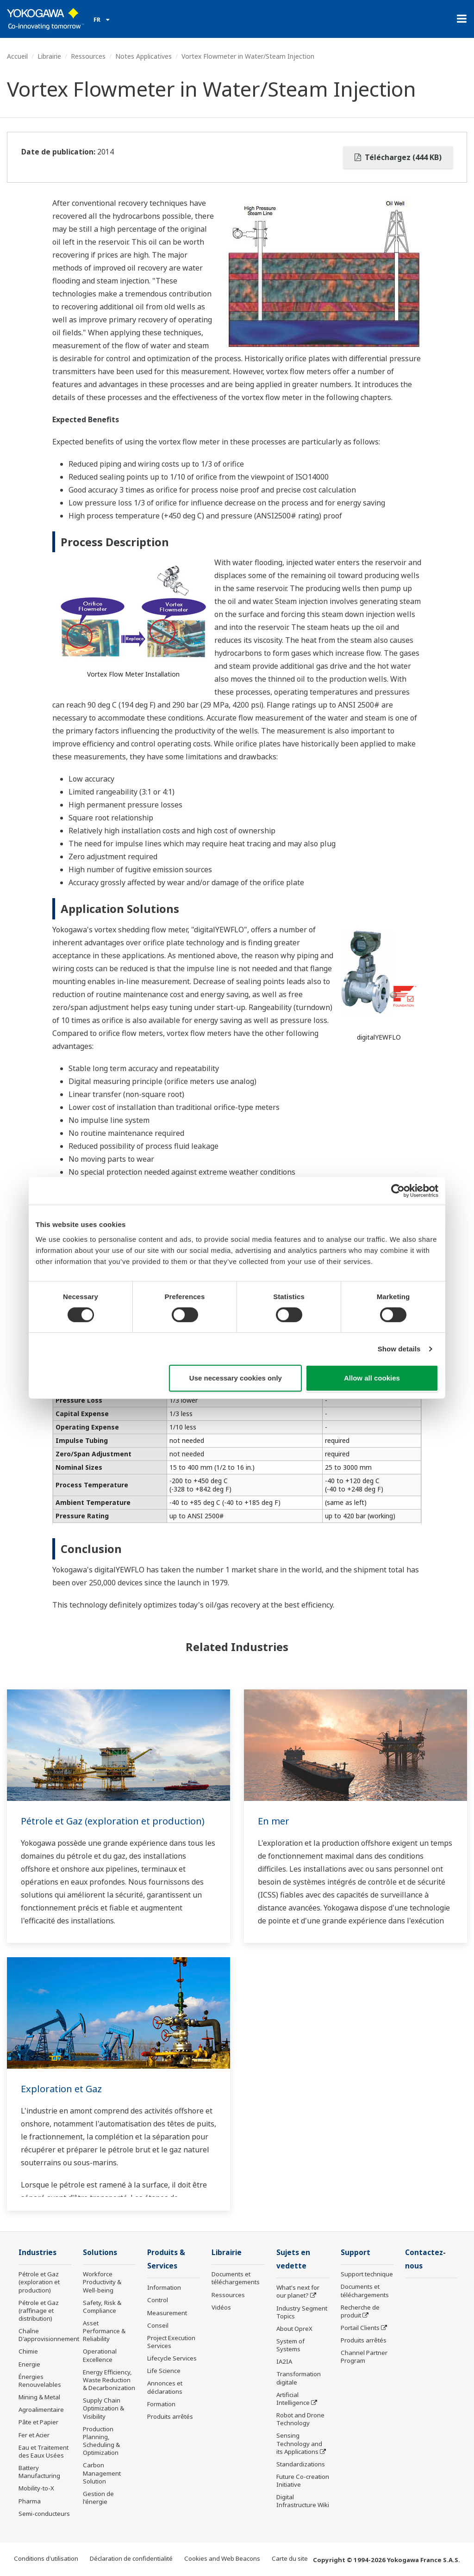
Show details (399, 1349)
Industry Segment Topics (301, 2312)
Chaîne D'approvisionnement (49, 2335)
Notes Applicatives (143, 56)
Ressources (88, 56)
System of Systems (290, 2345)
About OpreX (294, 2328)
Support (355, 2252)
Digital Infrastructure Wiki (302, 2501)
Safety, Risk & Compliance (102, 2307)
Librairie (49, 56)
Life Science (164, 2370)
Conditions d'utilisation (46, 2558)
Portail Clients (360, 2327)
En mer (273, 1821)
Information (164, 2287)
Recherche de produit (360, 2311)
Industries (37, 2252)
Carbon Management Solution (102, 2473)
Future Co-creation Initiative (302, 2480)
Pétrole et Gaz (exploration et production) (113, 1821)
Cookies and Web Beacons (222, 2558)
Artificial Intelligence (293, 2399)
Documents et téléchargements (236, 2278)
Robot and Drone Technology (300, 2419)
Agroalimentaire (41, 2409)
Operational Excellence (100, 2355)
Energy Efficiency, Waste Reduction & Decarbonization (109, 2380)
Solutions (100, 2252)
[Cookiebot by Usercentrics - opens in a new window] (397, 1191)
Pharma (30, 2501)
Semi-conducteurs (44, 2513)
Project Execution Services (171, 2342)
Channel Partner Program (364, 2356)
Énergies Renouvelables (40, 2381)
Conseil (157, 2325)
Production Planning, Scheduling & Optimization (101, 2441)
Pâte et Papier (38, 2422)
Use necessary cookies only (235, 1378)
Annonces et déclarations (164, 2387)
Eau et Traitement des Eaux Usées (44, 2451)
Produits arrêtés (170, 2416)
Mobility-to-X (36, 2488)
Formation (161, 2404)
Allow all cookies (372, 1378)
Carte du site (290, 2558)
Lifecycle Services (172, 2358)
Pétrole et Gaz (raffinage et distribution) (39, 2311)
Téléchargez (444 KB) (398, 157)
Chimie (28, 2351)
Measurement (167, 2313)
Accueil (17, 56)
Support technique (367, 2274)
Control (157, 2300)
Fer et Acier (34, 2435)
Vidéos (221, 2307)
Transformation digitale (298, 2378)
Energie (29, 2364)
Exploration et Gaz (61, 2089)
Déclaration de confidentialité (131, 2558)
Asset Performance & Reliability (104, 2331)
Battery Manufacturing (39, 2472)
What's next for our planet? (297, 2291)
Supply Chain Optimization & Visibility (103, 2408)
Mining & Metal (39, 2397)
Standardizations (300, 2464)
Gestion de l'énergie (98, 2498)
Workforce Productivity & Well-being (102, 2282)
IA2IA (284, 2361)
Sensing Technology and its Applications (299, 2443)
